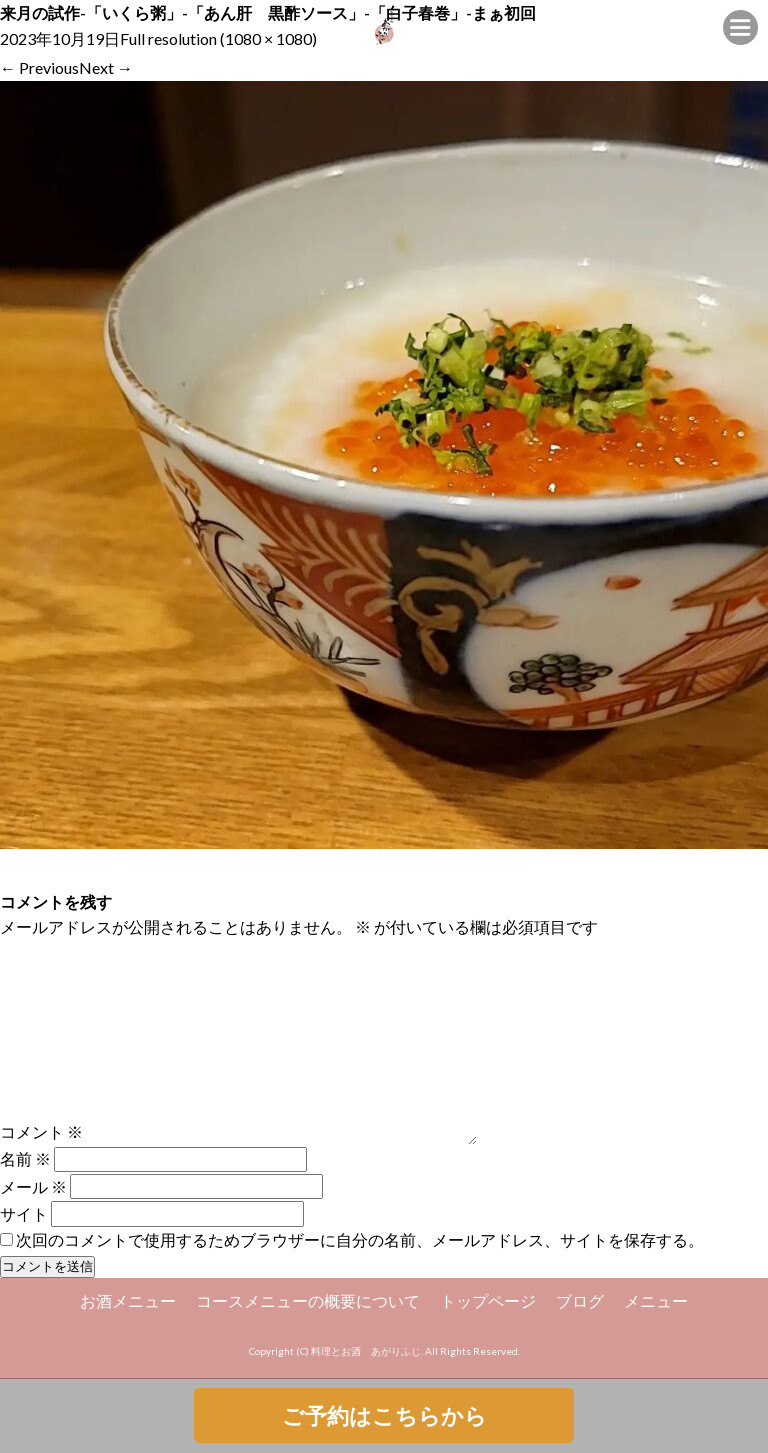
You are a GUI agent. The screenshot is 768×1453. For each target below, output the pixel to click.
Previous (39, 67)
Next (106, 67)
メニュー (656, 1300)
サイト (24, 1213)
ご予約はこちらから (384, 1415)
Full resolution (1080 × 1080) (218, 38)
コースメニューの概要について (308, 1300)
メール (33, 1186)
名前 (25, 1158)
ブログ (580, 1300)
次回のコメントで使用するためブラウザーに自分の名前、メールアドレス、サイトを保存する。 (360, 1239)
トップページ (488, 1300)
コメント (41, 1131)
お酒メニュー (128, 1300)
